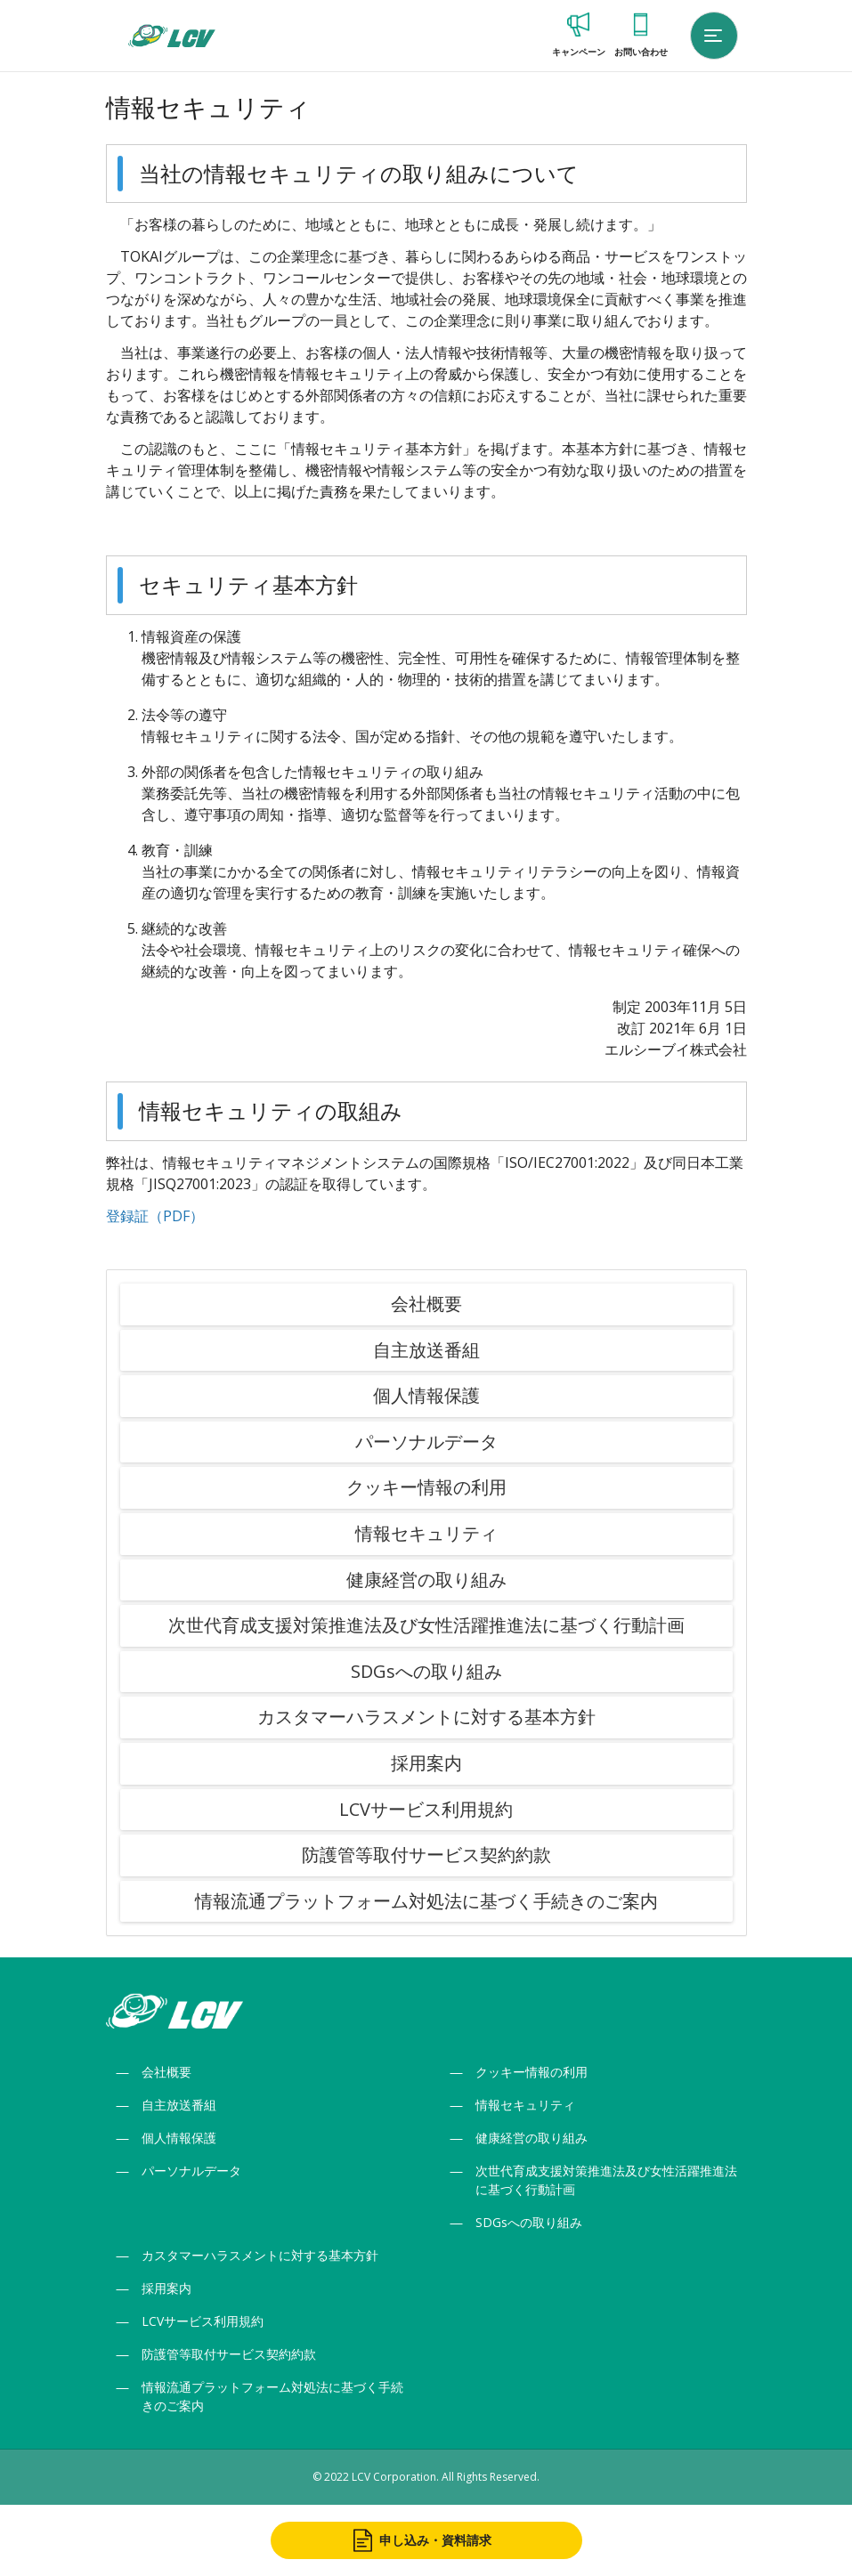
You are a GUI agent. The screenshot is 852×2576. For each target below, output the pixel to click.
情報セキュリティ (426, 1533)
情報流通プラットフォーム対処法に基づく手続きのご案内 (426, 1901)
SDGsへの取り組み (426, 1671)
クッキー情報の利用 (426, 1487)
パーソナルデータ (426, 1442)
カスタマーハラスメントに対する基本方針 (426, 1717)
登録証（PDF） (155, 1216)
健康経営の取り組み (426, 1579)
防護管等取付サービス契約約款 (426, 1855)
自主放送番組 (426, 1350)
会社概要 (426, 1304)
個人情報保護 (426, 1395)
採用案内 (426, 1763)
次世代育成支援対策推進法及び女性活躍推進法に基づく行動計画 (426, 1625)
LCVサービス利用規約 (426, 1809)
